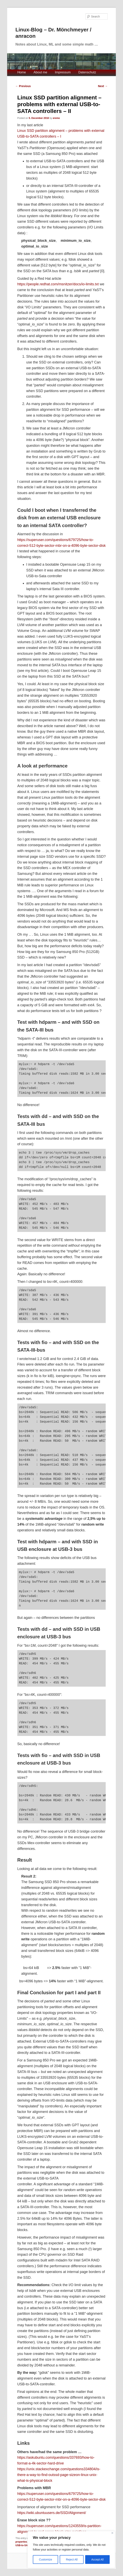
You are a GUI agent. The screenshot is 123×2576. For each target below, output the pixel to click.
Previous (23, 86)
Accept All (97, 2559)
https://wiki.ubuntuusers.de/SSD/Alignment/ (51, 2513)
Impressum (63, 72)
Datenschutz (87, 72)
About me (40, 72)
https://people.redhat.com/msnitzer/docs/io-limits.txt (58, 284)
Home (21, 72)
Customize (45, 2559)
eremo (56, 118)
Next (102, 86)
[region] (71, 2549)
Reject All (71, 2559)
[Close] (112, 2533)
